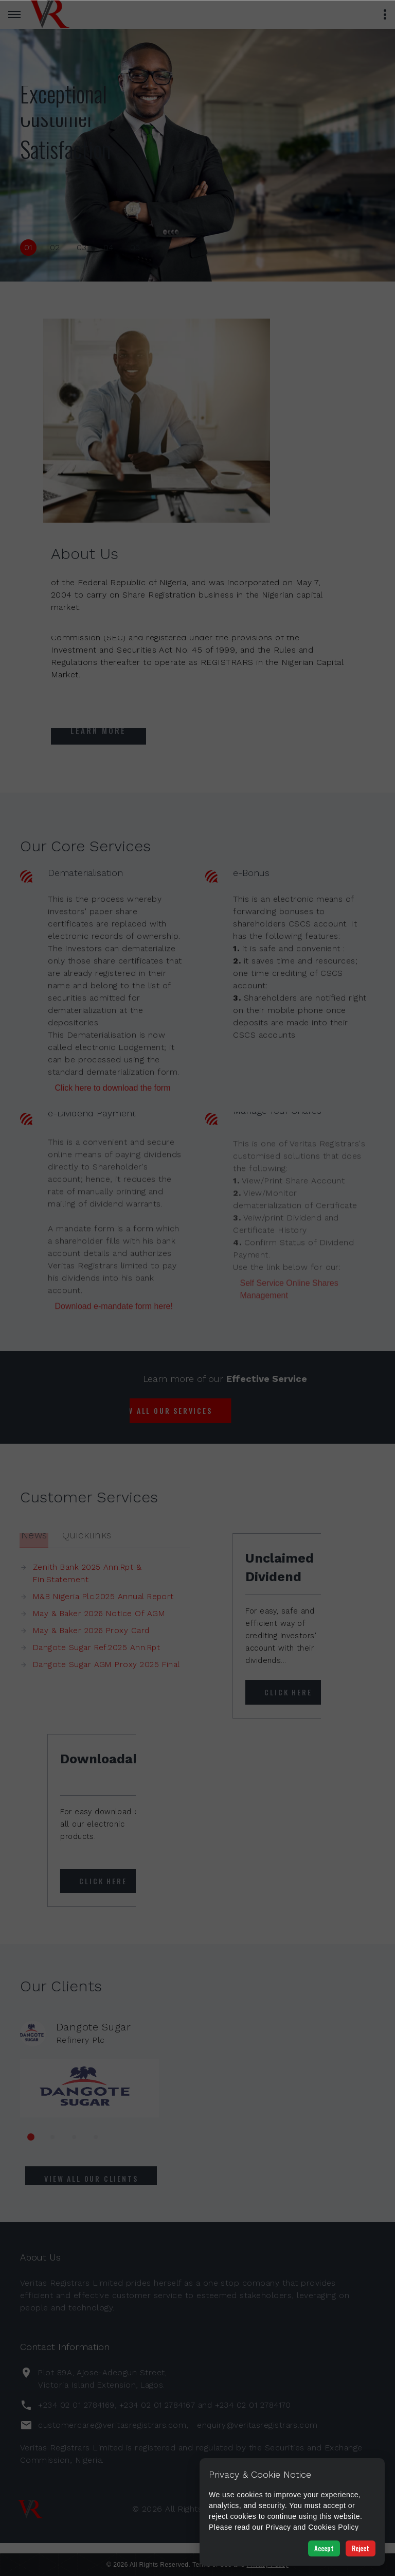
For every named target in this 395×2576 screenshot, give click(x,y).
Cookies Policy (333, 2527)
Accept (324, 2548)
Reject (360, 2548)
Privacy (278, 2527)
